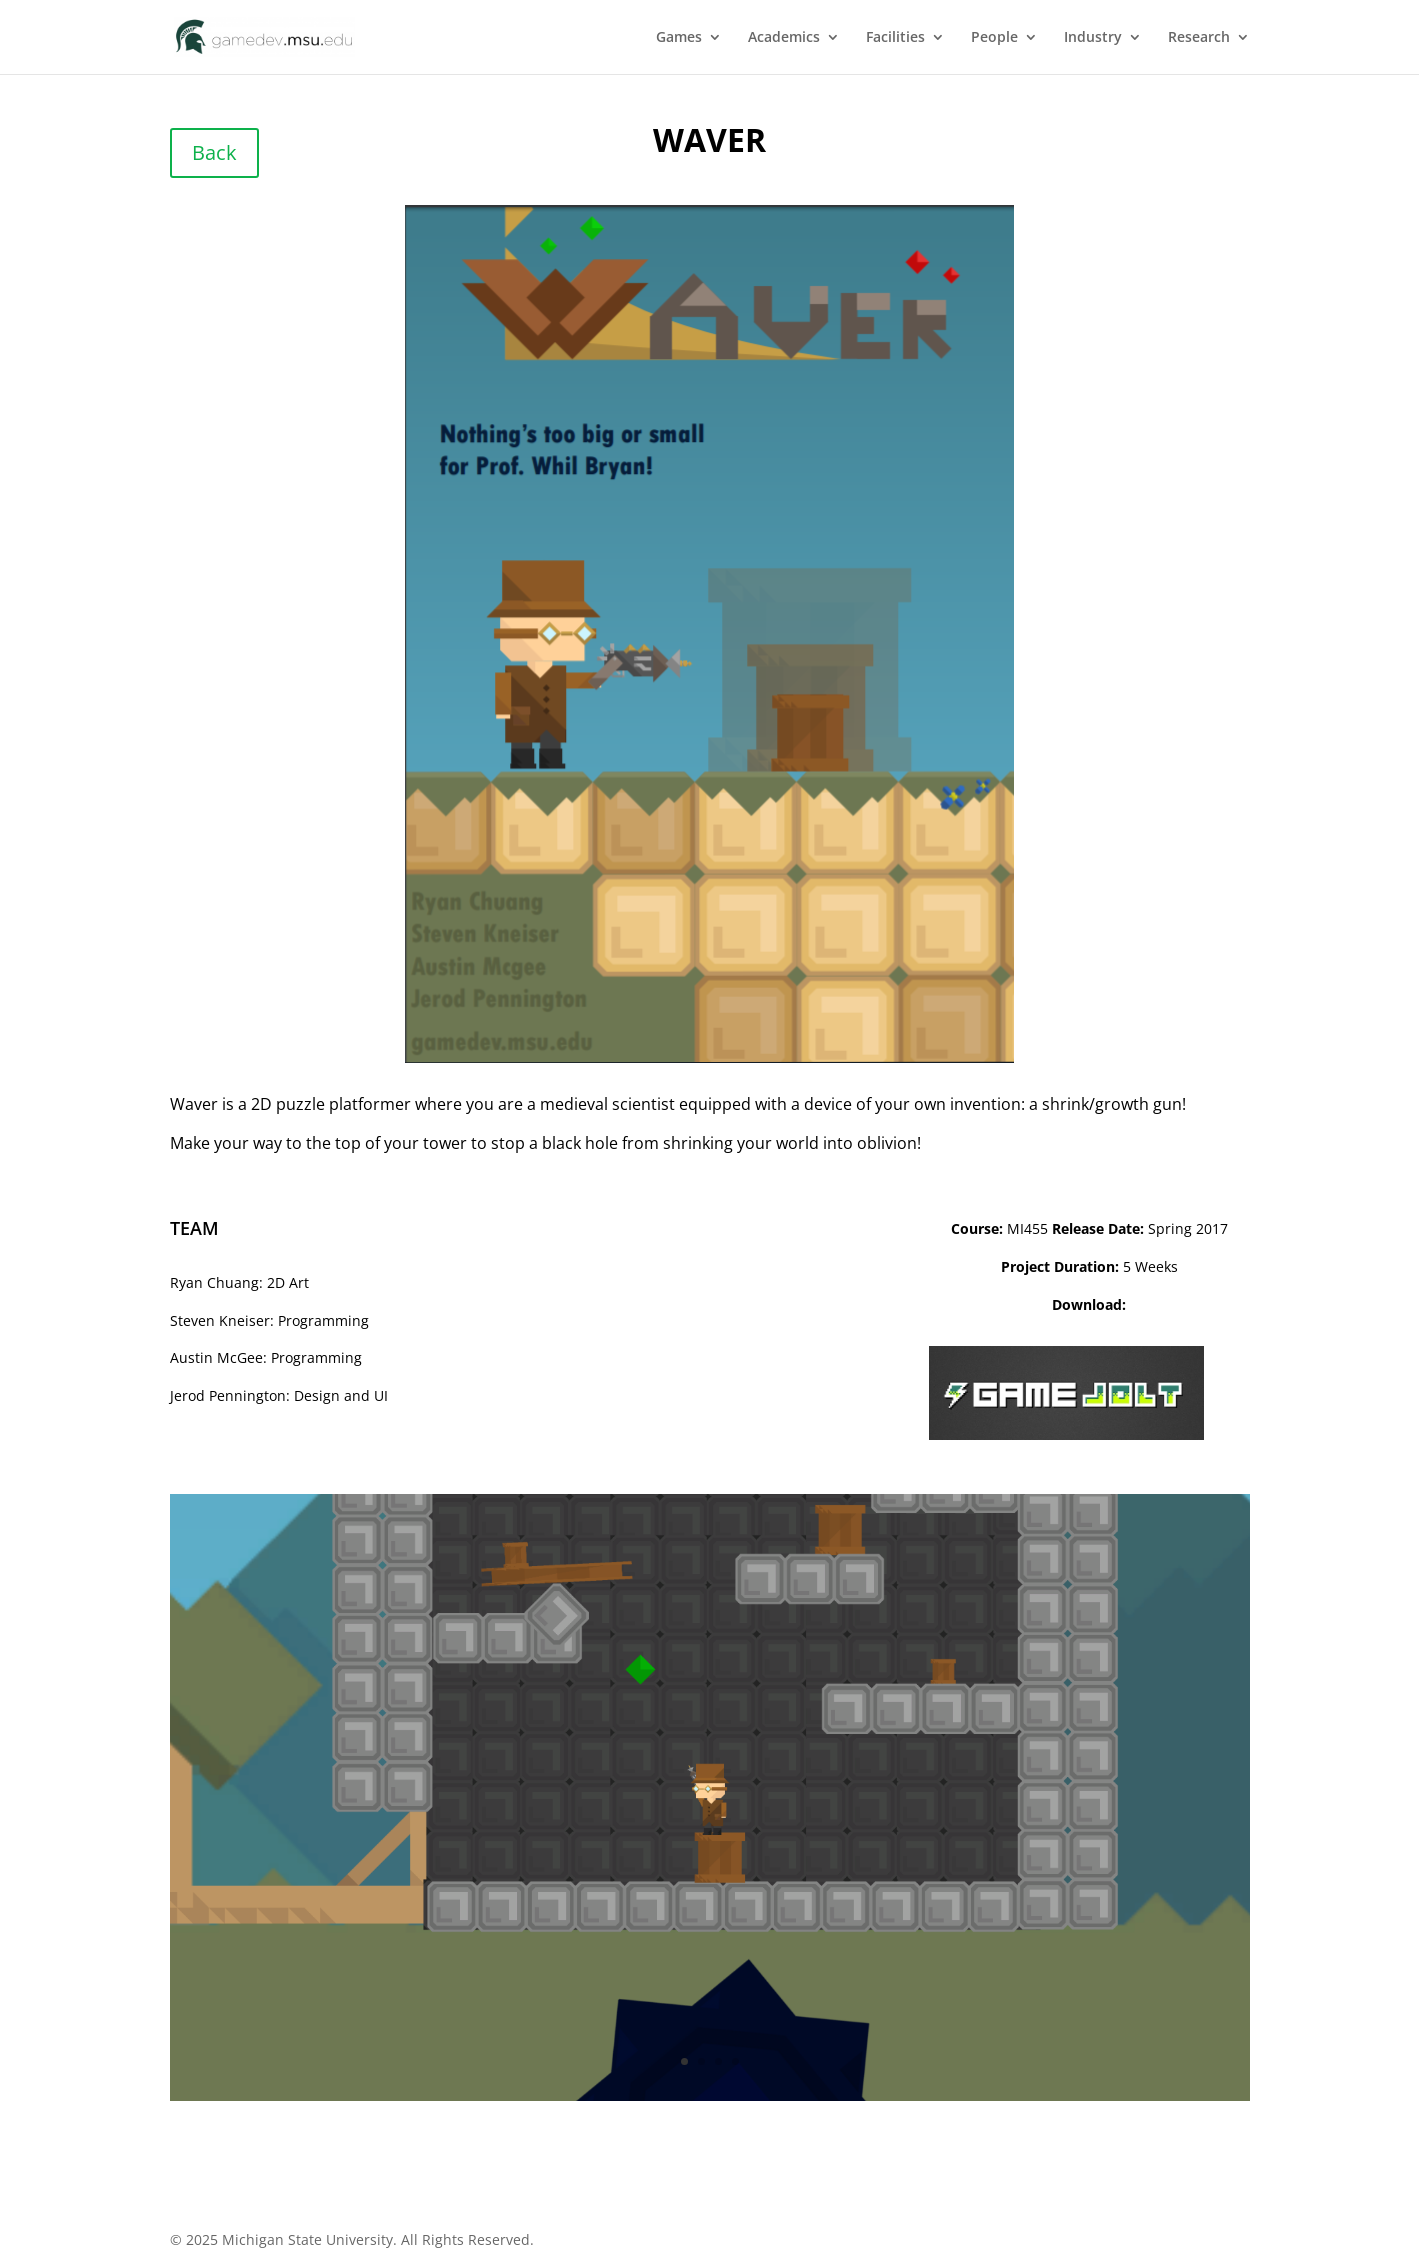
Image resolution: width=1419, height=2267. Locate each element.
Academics (784, 38)
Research (1199, 38)
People (994, 38)
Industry (1093, 38)
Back (214, 152)
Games (679, 38)
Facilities (895, 38)
